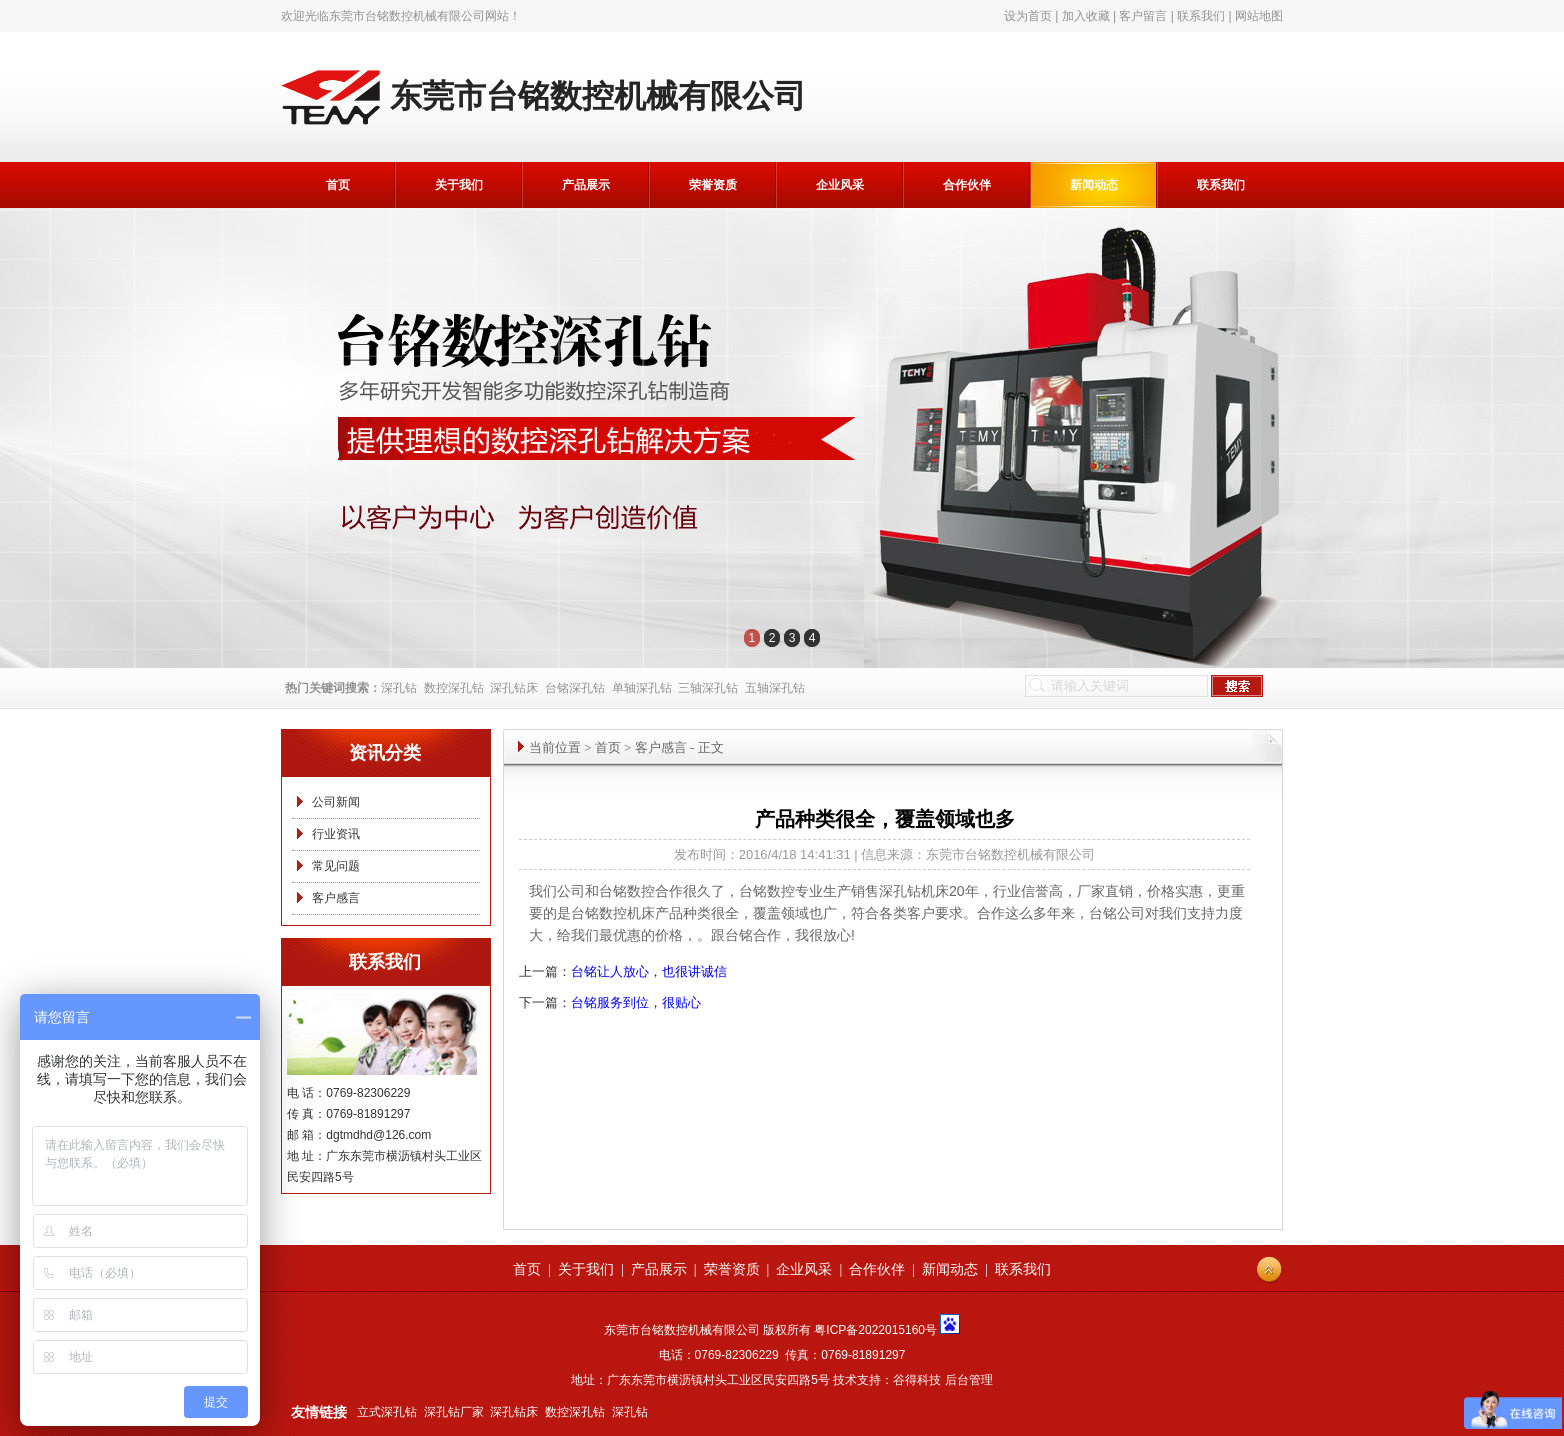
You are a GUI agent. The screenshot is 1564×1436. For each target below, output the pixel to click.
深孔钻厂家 (454, 1412)
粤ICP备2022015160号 (875, 1330)
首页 (338, 185)
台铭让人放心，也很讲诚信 (649, 971)
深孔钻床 (514, 688)
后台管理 (969, 1380)
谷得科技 (917, 1380)
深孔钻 (399, 688)
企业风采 (840, 185)
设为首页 (1028, 16)
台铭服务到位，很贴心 (636, 1002)
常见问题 (336, 866)
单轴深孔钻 (642, 688)
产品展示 (586, 185)
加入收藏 (1086, 16)
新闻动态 (1094, 185)
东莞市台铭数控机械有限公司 (407, 16)
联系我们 (1201, 16)
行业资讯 (336, 834)
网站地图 (1259, 16)
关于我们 (459, 185)
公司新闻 (336, 802)
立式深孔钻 (387, 1412)
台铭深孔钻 (575, 688)
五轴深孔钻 (775, 688)
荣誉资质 (713, 185)
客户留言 (1143, 16)
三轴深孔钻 (708, 688)
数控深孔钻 (454, 688)
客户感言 (336, 898)
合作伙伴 (967, 185)
